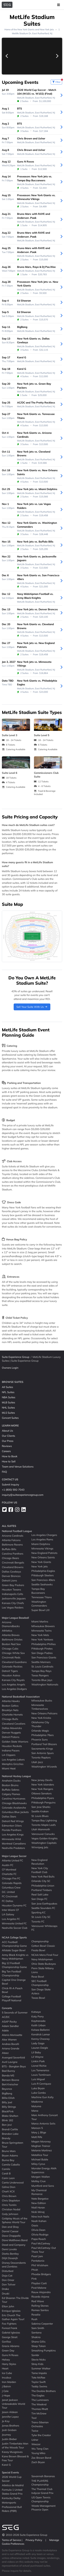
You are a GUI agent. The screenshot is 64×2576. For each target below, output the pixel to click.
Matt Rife (36, 2136)
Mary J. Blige (38, 2132)
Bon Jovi (7, 2124)
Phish (34, 2269)
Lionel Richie (38, 2065)
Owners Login (10, 1367)
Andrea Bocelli (10, 2044)
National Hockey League (16, 1776)
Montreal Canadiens (14, 1843)
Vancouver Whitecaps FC (44, 1928)
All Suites (7, 1387)
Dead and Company (13, 2244)
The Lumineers (40, 2400)
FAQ (4, 1471)
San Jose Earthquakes (44, 1903)
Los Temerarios (40, 2070)
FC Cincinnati (10, 1896)
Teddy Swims (39, 2386)
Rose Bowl (37, 1976)
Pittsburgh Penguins (43, 1802)
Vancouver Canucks (43, 1833)
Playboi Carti (39, 2283)
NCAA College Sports (14, 1937)
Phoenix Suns (39, 1739)
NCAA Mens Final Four (44, 1954)
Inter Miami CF (10, 1910)
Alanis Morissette (12, 2035)
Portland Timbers (41, 1890)
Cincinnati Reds (11, 1657)
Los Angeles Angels (13, 1684)
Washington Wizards (44, 1766)
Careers (6, 1451)
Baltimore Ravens (12, 1544)
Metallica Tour (39, 2154)
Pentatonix (37, 2260)
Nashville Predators (13, 1848)
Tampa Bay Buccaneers (38, 1590)
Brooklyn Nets (10, 1710)
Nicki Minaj (38, 2212)
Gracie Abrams (10, 2346)
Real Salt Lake (39, 1894)
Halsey (6, 2359)
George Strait (9, 2337)
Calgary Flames (11, 1794)
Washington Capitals (43, 1842)
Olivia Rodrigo (39, 2234)
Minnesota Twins (41, 1630)
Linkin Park (38, 2061)
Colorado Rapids (12, 1882)
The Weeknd (38, 2404)
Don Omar (8, 2280)
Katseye (36, 2011)
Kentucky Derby (11, 2498)
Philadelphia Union (42, 1885)
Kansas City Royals (13, 1679)
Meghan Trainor (40, 2146)
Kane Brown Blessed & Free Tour (15, 2458)
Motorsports (9, 2502)
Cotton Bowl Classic (43, 1945)
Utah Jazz (37, 1762)
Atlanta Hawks (11, 1701)
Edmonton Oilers (12, 1825)
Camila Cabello (11, 2164)
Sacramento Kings (42, 1748)
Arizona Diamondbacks (11, 1624)
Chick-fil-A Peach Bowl (12, 1990)
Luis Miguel (38, 2079)
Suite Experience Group (15, 1357)
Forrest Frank (9, 2328)
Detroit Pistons (10, 1737)
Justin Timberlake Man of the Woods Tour (15, 2445)
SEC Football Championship (40, 1983)
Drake (5, 2289)
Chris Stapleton (11, 2200)
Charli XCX (8, 2191)
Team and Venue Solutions (17, 1466)
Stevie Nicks (38, 2359)
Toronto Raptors (41, 1757)
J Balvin (6, 2386)
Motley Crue (38, 2181)
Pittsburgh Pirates (42, 1648)
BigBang (7, 2093)
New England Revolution (39, 1861)
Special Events (10, 2472)
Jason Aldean (10, 2412)
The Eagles (37, 2395)
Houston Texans (11, 1589)
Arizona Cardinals (12, 1535)
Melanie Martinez (41, 2150)
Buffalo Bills (9, 1549)
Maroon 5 (37, 2128)
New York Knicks (41, 1717)
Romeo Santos (40, 2310)
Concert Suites (10, 1417)
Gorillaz (6, 2341)
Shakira (35, 2337)
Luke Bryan (38, 2088)
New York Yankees (42, 1639)
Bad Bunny (8, 2070)
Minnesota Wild (11, 1839)
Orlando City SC (40, 1881)
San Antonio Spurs (42, 1753)
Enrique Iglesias (11, 2310)
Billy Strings (9, 2106)
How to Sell (9, 1461)
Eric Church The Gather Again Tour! (13, 2317)
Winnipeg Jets (39, 1847)
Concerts (7, 2008)
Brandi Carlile (10, 2129)
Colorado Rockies (12, 1666)
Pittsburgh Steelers (42, 1575)
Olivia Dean (38, 2230)
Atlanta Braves (10, 1635)
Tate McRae (38, 2377)
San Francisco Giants (43, 1657)
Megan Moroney (41, 2141)
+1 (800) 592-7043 (13, 1489)
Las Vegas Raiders (12, 1607)
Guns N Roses (10, 2355)
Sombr (35, 2355)
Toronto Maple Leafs (43, 1825)
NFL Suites (8, 1392)
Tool (34, 2418)
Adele (5, 2030)
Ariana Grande (10, 2048)
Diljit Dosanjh (10, 2258)
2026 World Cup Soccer (12, 2478)
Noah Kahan (38, 2221)
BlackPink (8, 2111)
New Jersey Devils (41, 1780)
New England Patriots (44, 1553)
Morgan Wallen (40, 2176)
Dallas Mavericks (12, 1728)
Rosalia (35, 2314)
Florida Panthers (11, 1830)
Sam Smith (37, 2328)
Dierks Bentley (10, 2253)
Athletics (7, 1630)
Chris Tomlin (9, 2205)
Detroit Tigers (10, 1671)
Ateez (5, 2053)
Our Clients (8, 1435)
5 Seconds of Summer (14, 2012)
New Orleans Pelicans (44, 1713)
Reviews (7, 1446)
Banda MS (8, 2075)
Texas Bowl (38, 1997)
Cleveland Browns (12, 1567)
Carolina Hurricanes (13, 1798)
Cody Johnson (10, 2213)
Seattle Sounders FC (43, 1908)
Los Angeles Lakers (13, 1759)
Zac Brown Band (41, 2457)
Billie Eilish (8, 2097)
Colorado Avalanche (14, 1807)
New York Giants (26, 29)
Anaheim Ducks (11, 1780)
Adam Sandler (10, 2026)
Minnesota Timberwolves (39, 1707)
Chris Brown (9, 2195)
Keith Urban (38, 2025)
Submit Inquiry (10, 1484)
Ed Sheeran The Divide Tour (15, 2300)
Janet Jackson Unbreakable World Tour (13, 2403)
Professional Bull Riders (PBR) (12, 2509)
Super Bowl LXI (40, 1610)
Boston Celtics (10, 1705)
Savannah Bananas (43, 2476)
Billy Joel (7, 2102)
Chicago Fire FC (11, 1878)
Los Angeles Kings (13, 1834)
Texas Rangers (40, 1675)
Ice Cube (7, 2373)
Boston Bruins (10, 1785)
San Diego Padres (42, 1653)
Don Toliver (8, 2284)
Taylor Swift (38, 2382)
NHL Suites (8, 1407)
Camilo (6, 2169)
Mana (34, 2110)
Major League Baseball (15, 1617)
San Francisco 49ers (43, 1579)
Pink (34, 2278)
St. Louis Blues (39, 1815)
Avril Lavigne (9, 2062)
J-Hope (6, 2395)
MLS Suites (8, 1412)
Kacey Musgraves (12, 2452)
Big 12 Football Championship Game (14, 1965)
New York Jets (47, 29)
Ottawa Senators (41, 1793)
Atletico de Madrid (13, 2485)
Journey (6, 2434)
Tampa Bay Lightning (44, 1820)
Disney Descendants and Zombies (14, 2264)
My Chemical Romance (39, 2192)
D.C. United (8, 1892)
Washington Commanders (39, 1603)
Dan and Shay (10, 2226)
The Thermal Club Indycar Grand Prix (42, 2491)
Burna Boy (8, 2160)
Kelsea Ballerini (40, 2029)
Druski (5, 2293)
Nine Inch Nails (40, 2216)
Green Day (8, 2350)
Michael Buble (39, 2159)
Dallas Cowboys (11, 1571)
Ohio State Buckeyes (43, 1963)
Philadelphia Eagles (43, 1571)
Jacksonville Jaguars (14, 1598)
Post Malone (38, 2287)
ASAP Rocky (9, 2021)
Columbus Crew (11, 1887)
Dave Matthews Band (14, 2240)
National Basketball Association (21, 1696)
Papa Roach (38, 2239)
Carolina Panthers (12, 1553)
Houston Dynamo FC (14, 1905)
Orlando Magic (40, 1730)
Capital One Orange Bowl (14, 1981)
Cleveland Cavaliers (13, 1723)
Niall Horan (38, 2207)
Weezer (35, 2444)
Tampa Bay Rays (41, 1671)
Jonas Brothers (10, 2425)
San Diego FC (39, 1899)
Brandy (6, 2138)
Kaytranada (38, 2021)
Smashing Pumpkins (43, 2350)
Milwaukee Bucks (41, 1700)
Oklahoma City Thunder (40, 1724)
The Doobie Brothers (43, 2390)
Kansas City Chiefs (13, 1603)
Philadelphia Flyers (42, 1797)
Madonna (37, 2101)
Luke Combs (38, 2092)
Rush (34, 2319)
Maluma (36, 2106)
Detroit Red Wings (13, 1821)
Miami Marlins (39, 1621)
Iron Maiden (9, 2382)
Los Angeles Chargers (44, 1535)
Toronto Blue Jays (41, 1679)
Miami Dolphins (40, 1543)
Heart (5, 2368)
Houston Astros (11, 1675)
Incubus (6, 2377)
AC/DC (6, 2017)
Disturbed (7, 2271)
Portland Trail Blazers (44, 1744)
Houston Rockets (12, 1746)
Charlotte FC (9, 1874)
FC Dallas (7, 1900)
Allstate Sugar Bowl (13, 1950)
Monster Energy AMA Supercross (43, 2170)
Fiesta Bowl (38, 1950)
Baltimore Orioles (12, 1639)
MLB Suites (8, 1402)
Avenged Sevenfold (13, 2057)
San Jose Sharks (40, 1807)
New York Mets (40, 1635)
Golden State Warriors (15, 1741)
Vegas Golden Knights (44, 1838)
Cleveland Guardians (14, 1662)
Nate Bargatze (39, 2198)
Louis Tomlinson (41, 2074)
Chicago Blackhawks (14, 1803)
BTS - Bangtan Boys (14, 2066)
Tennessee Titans (41, 1597)
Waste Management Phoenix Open (43, 2507)
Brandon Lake (10, 2133)
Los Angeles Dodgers (14, 1689)
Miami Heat (9, 1768)
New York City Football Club (39, 1870)
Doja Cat (7, 2275)
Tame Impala (39, 2373)
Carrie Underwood (13, 2182)
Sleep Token (38, 2346)
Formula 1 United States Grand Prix (12, 2491)
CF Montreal (9, 1869)
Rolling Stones (39, 2305)
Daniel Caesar (10, 2231)
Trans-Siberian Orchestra (40, 2424)
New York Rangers (42, 1789)
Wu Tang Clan (39, 2448)
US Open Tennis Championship (40, 2499)
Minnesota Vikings (42, 1548)
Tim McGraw (38, 2413)
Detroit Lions (9, 1580)
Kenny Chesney (40, 2038)
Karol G (6, 2464)
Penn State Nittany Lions (42, 1970)
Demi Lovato (9, 2249)
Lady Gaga (37, 2043)
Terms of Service (12, 2540)
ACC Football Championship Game (14, 1943)
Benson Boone (10, 2080)
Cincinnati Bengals (13, 1562)
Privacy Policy (34, 2540)
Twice (34, 2430)
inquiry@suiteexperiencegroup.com (22, 1494)
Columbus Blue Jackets (15, 1812)
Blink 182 (7, 2120)
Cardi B (6, 2173)
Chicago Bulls (10, 1719)
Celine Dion (8, 2187)
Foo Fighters (9, 2323)
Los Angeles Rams (42, 1539)
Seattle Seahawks (42, 1584)
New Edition (38, 2203)
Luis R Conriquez (41, 2083)
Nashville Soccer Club (14, 1927)
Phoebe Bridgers (41, 2274)
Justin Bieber (9, 2439)
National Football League (17, 1531)
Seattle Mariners (41, 1662)
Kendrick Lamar (40, 2034)
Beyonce (7, 2088)
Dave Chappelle (11, 2235)
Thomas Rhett (39, 2408)
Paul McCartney (40, 2243)
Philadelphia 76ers (42, 1735)
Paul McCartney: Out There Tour (43, 2249)
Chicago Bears (10, 1558)
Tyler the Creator (41, 2435)
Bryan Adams (10, 2155)
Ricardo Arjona (40, 2296)
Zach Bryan (38, 2462)
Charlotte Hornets (12, 1714)
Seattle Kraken (40, 1811)
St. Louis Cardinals (42, 1666)
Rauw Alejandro (41, 2292)
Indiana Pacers (10, 1750)
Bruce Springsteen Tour (12, 2144)
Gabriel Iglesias (11, 2332)
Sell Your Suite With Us (32, 1006)
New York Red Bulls (42, 1876)
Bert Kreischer (10, 2084)
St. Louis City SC (41, 1917)
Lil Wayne (37, 2056)
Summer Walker (40, 2368)
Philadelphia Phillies (43, 1644)
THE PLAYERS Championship (40, 2482)
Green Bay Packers (13, 1585)
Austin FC (7, 1865)
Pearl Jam (37, 2256)
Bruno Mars (9, 2151)
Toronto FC (37, 1921)
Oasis (34, 2225)
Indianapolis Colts (12, 1594)
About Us (7, 1430)
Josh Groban (9, 2430)
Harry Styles (9, 2364)
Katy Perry (37, 2016)
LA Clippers (8, 1755)
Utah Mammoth (40, 1829)
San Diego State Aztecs (41, 1991)
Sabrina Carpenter (42, 2323)
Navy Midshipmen (42, 1959)
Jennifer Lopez (10, 2416)
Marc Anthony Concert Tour (44, 2117)
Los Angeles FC (11, 1918)
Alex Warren (9, 2039)
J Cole (5, 2390)
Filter (57, 81)
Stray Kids (37, 2364)
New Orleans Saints (43, 1557)
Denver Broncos (11, 1576)
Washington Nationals (44, 1684)
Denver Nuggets (11, 1732)
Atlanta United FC (12, 1860)
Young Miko (38, 2453)
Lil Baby (36, 2052)
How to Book (9, 1456)
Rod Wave (37, 2301)
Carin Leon (8, 2178)
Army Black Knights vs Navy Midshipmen (15, 1956)
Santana (36, 2332)
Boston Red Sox (11, 1644)
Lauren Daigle (39, 2047)
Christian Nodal (11, 2209)
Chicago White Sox (13, 1653)
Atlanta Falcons (11, 1540)
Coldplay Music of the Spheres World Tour (14, 2220)
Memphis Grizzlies (12, 1764)
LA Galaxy (8, 1914)
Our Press (7, 1441)
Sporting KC (38, 1912)
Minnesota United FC (14, 1923)
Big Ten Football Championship (11, 1973)
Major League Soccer (14, 1856)
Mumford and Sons (42, 2185)
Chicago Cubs (10, 1648)
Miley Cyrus (38, 2164)
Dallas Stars (9, 1816)
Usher (34, 2439)
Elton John (8, 2306)
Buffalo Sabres (10, 1789)
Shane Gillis (38, 2341)
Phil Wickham (39, 2265)
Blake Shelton (10, 2115)
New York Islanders (42, 1784)
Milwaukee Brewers (43, 1626)
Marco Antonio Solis (43, 2123)
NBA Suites (8, 1397)
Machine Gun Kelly (42, 2097)
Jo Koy (6, 2421)
